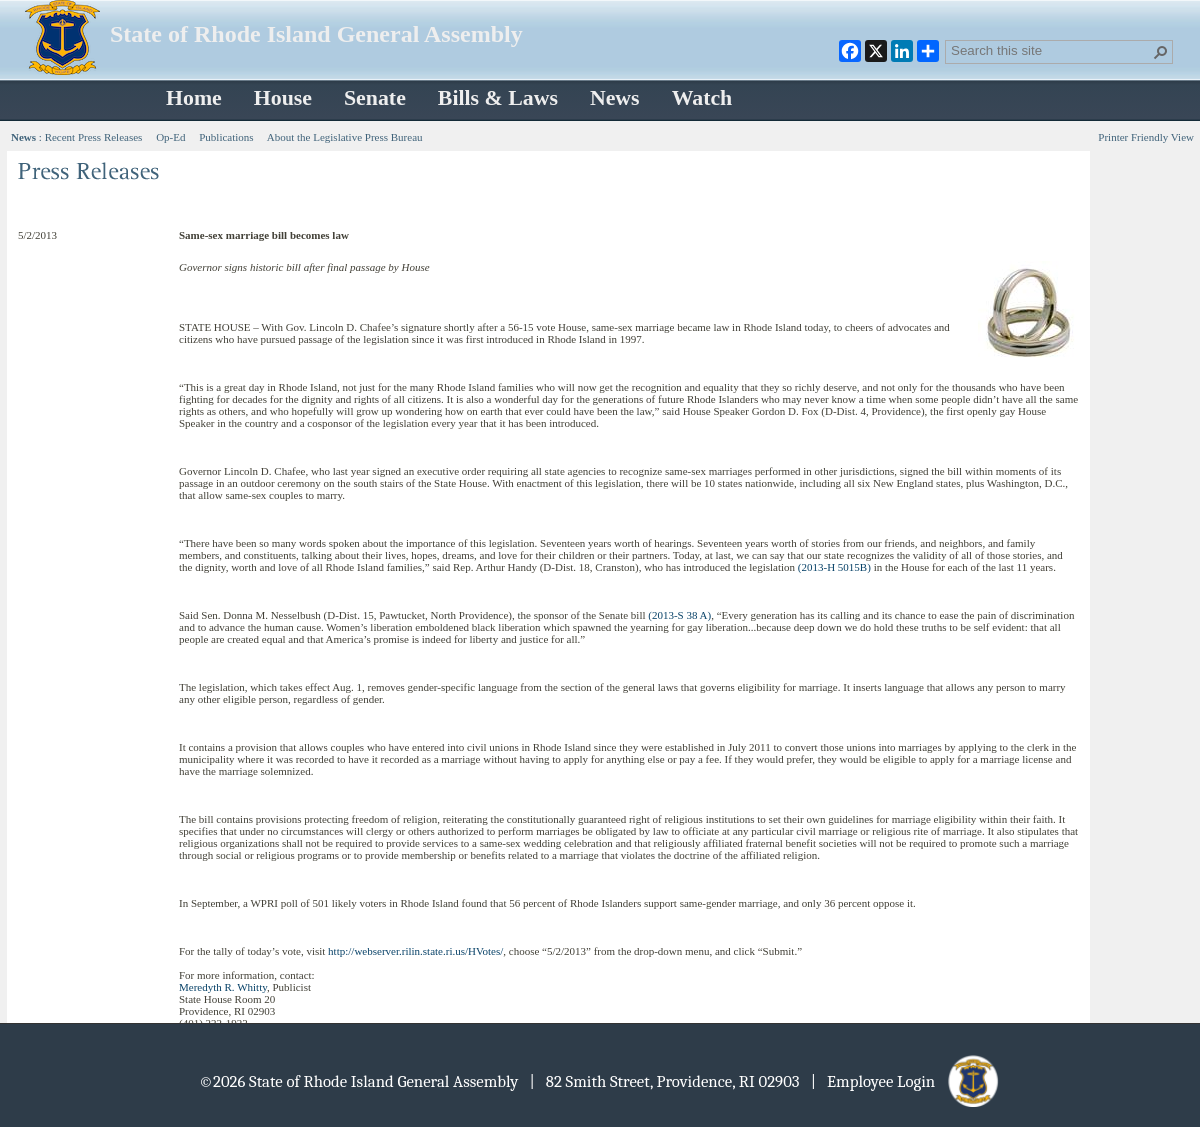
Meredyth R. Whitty (223, 987)
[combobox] (1051, 50)
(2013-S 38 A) (679, 615)
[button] (1161, 52)
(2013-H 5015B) (834, 567)
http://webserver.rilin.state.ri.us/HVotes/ (415, 951)
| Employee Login (906, 1081)
